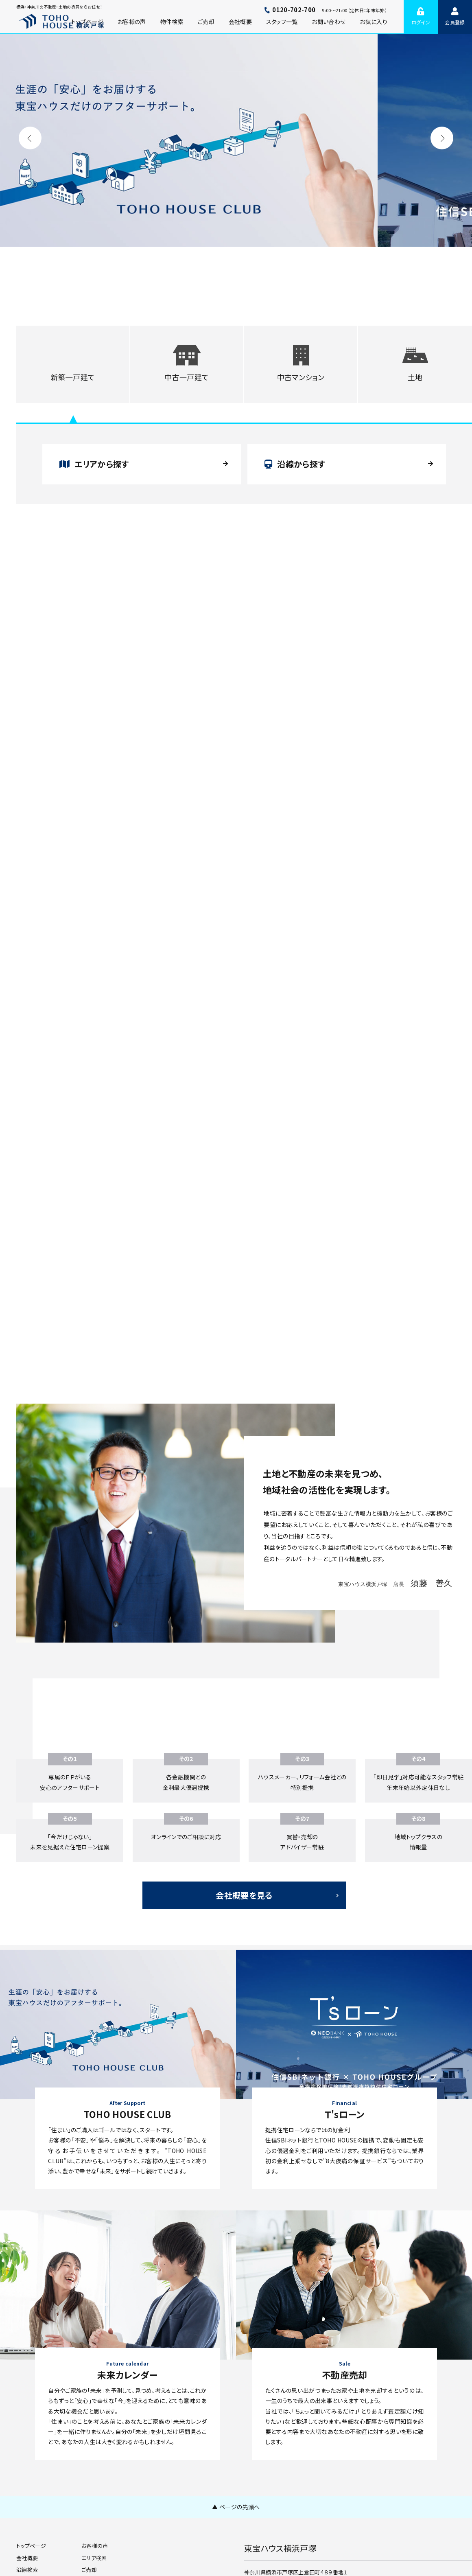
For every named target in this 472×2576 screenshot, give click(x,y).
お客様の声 (132, 22)
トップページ (31, 2546)
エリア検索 (94, 2558)
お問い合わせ (328, 22)
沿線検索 (27, 2570)
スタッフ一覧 (282, 22)
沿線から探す (294, 464)
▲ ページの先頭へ (236, 2507)
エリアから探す (94, 464)
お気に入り (373, 22)
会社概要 (240, 22)
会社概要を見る (244, 1895)
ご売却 (206, 22)
